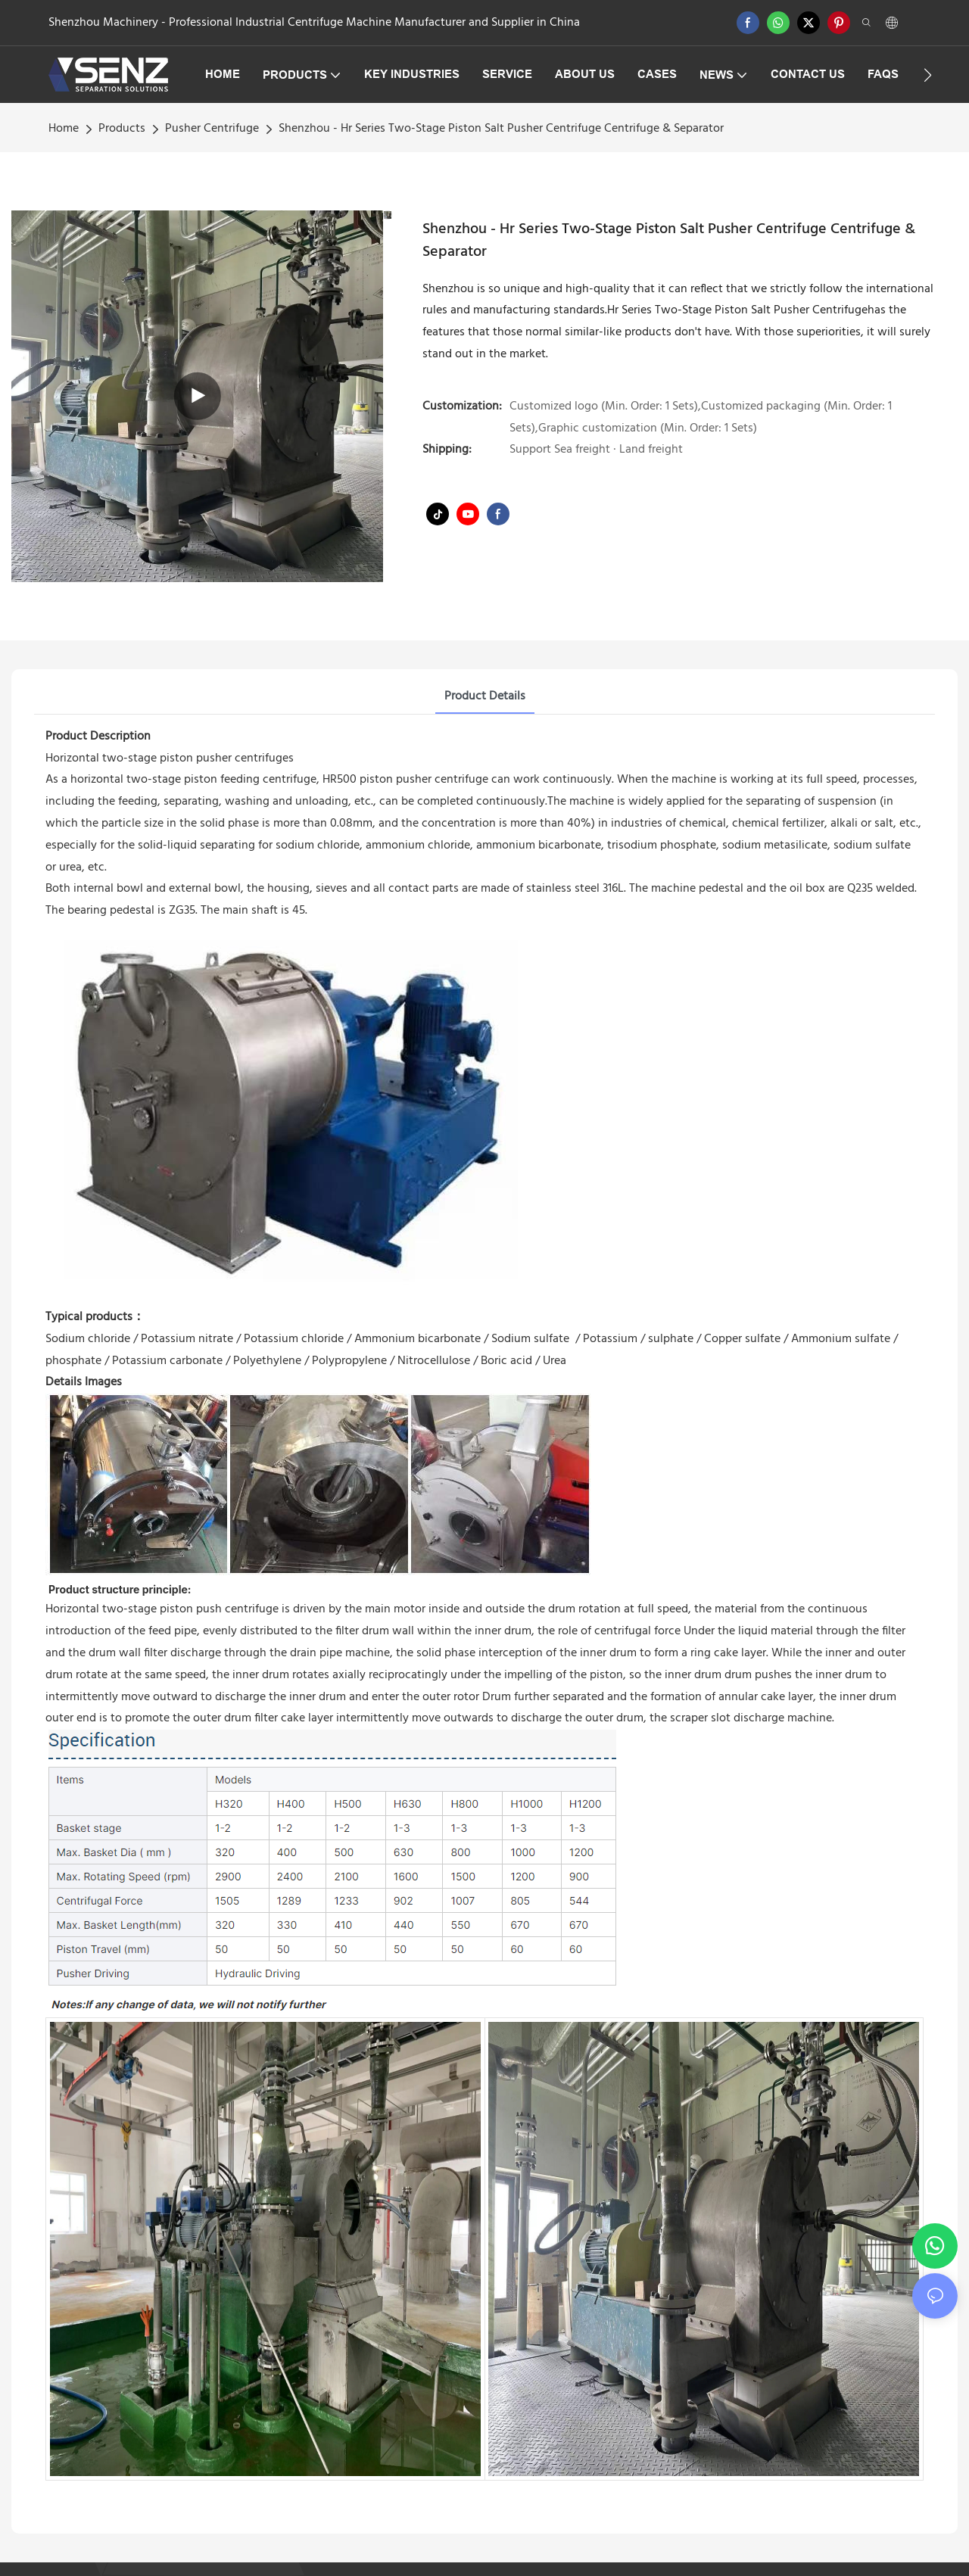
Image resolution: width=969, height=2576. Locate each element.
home (63, 129)
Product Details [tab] (484, 696)
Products (121, 129)
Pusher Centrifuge (212, 129)
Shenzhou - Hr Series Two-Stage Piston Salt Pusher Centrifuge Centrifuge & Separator (501, 129)
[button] (928, 75)
